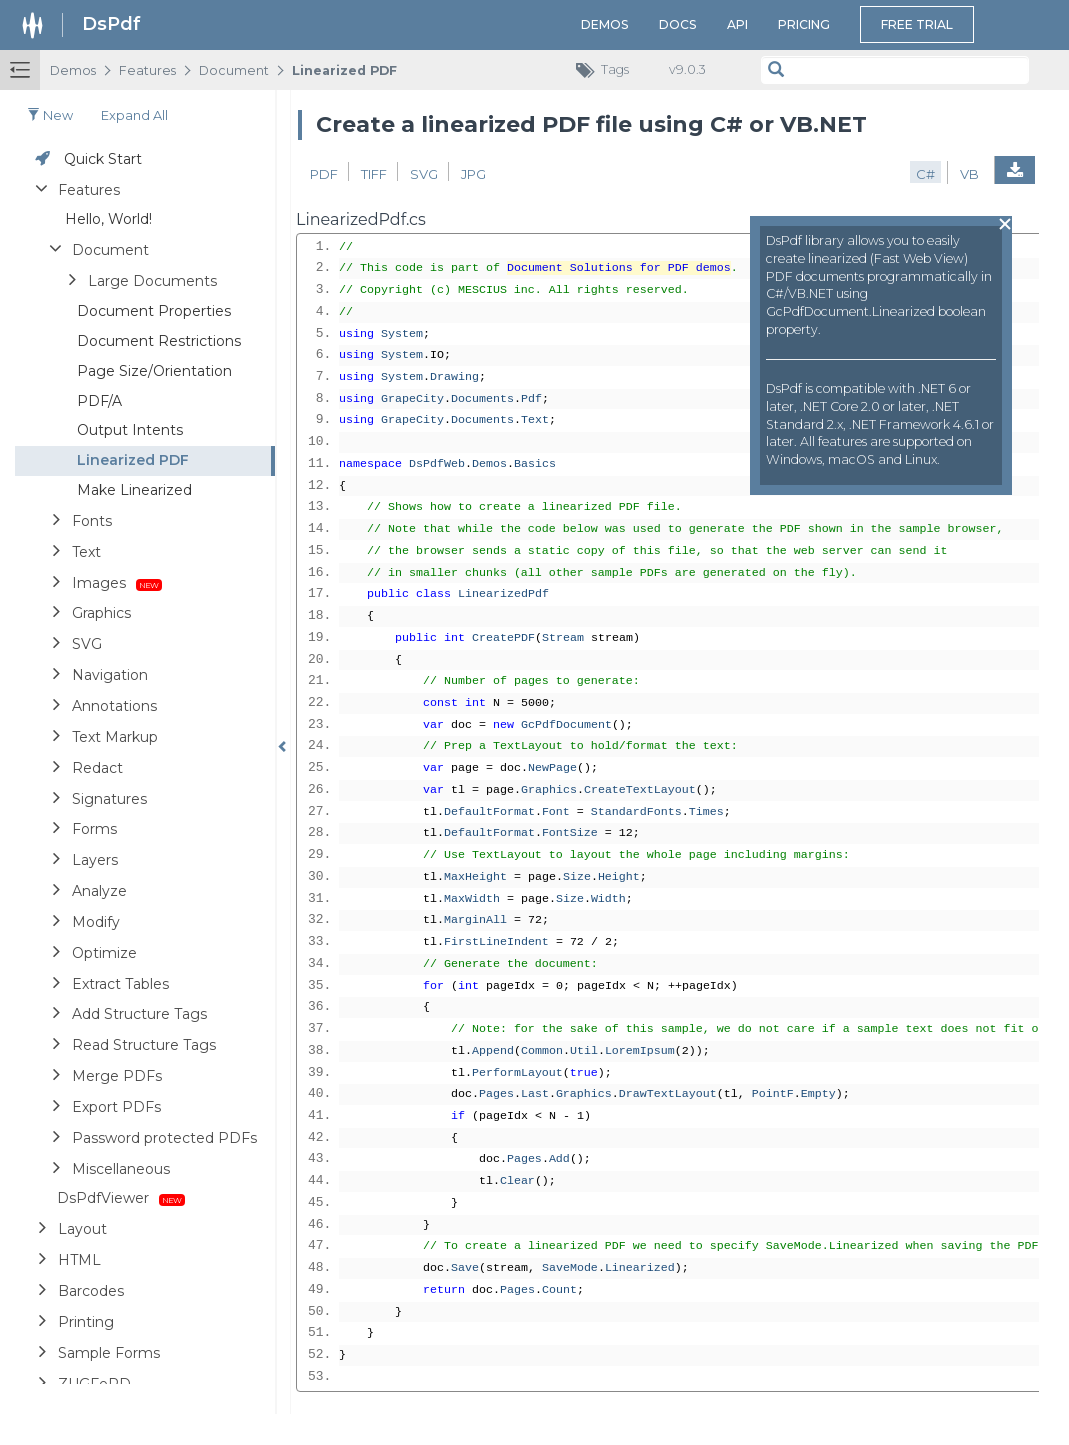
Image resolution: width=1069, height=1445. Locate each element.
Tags (607, 70)
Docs (678, 24)
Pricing (804, 24)
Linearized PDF (344, 70)
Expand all (134, 115)
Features (147, 70)
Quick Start (103, 159)
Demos (605, 24)
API (737, 24)
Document (234, 70)
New (50, 115)
